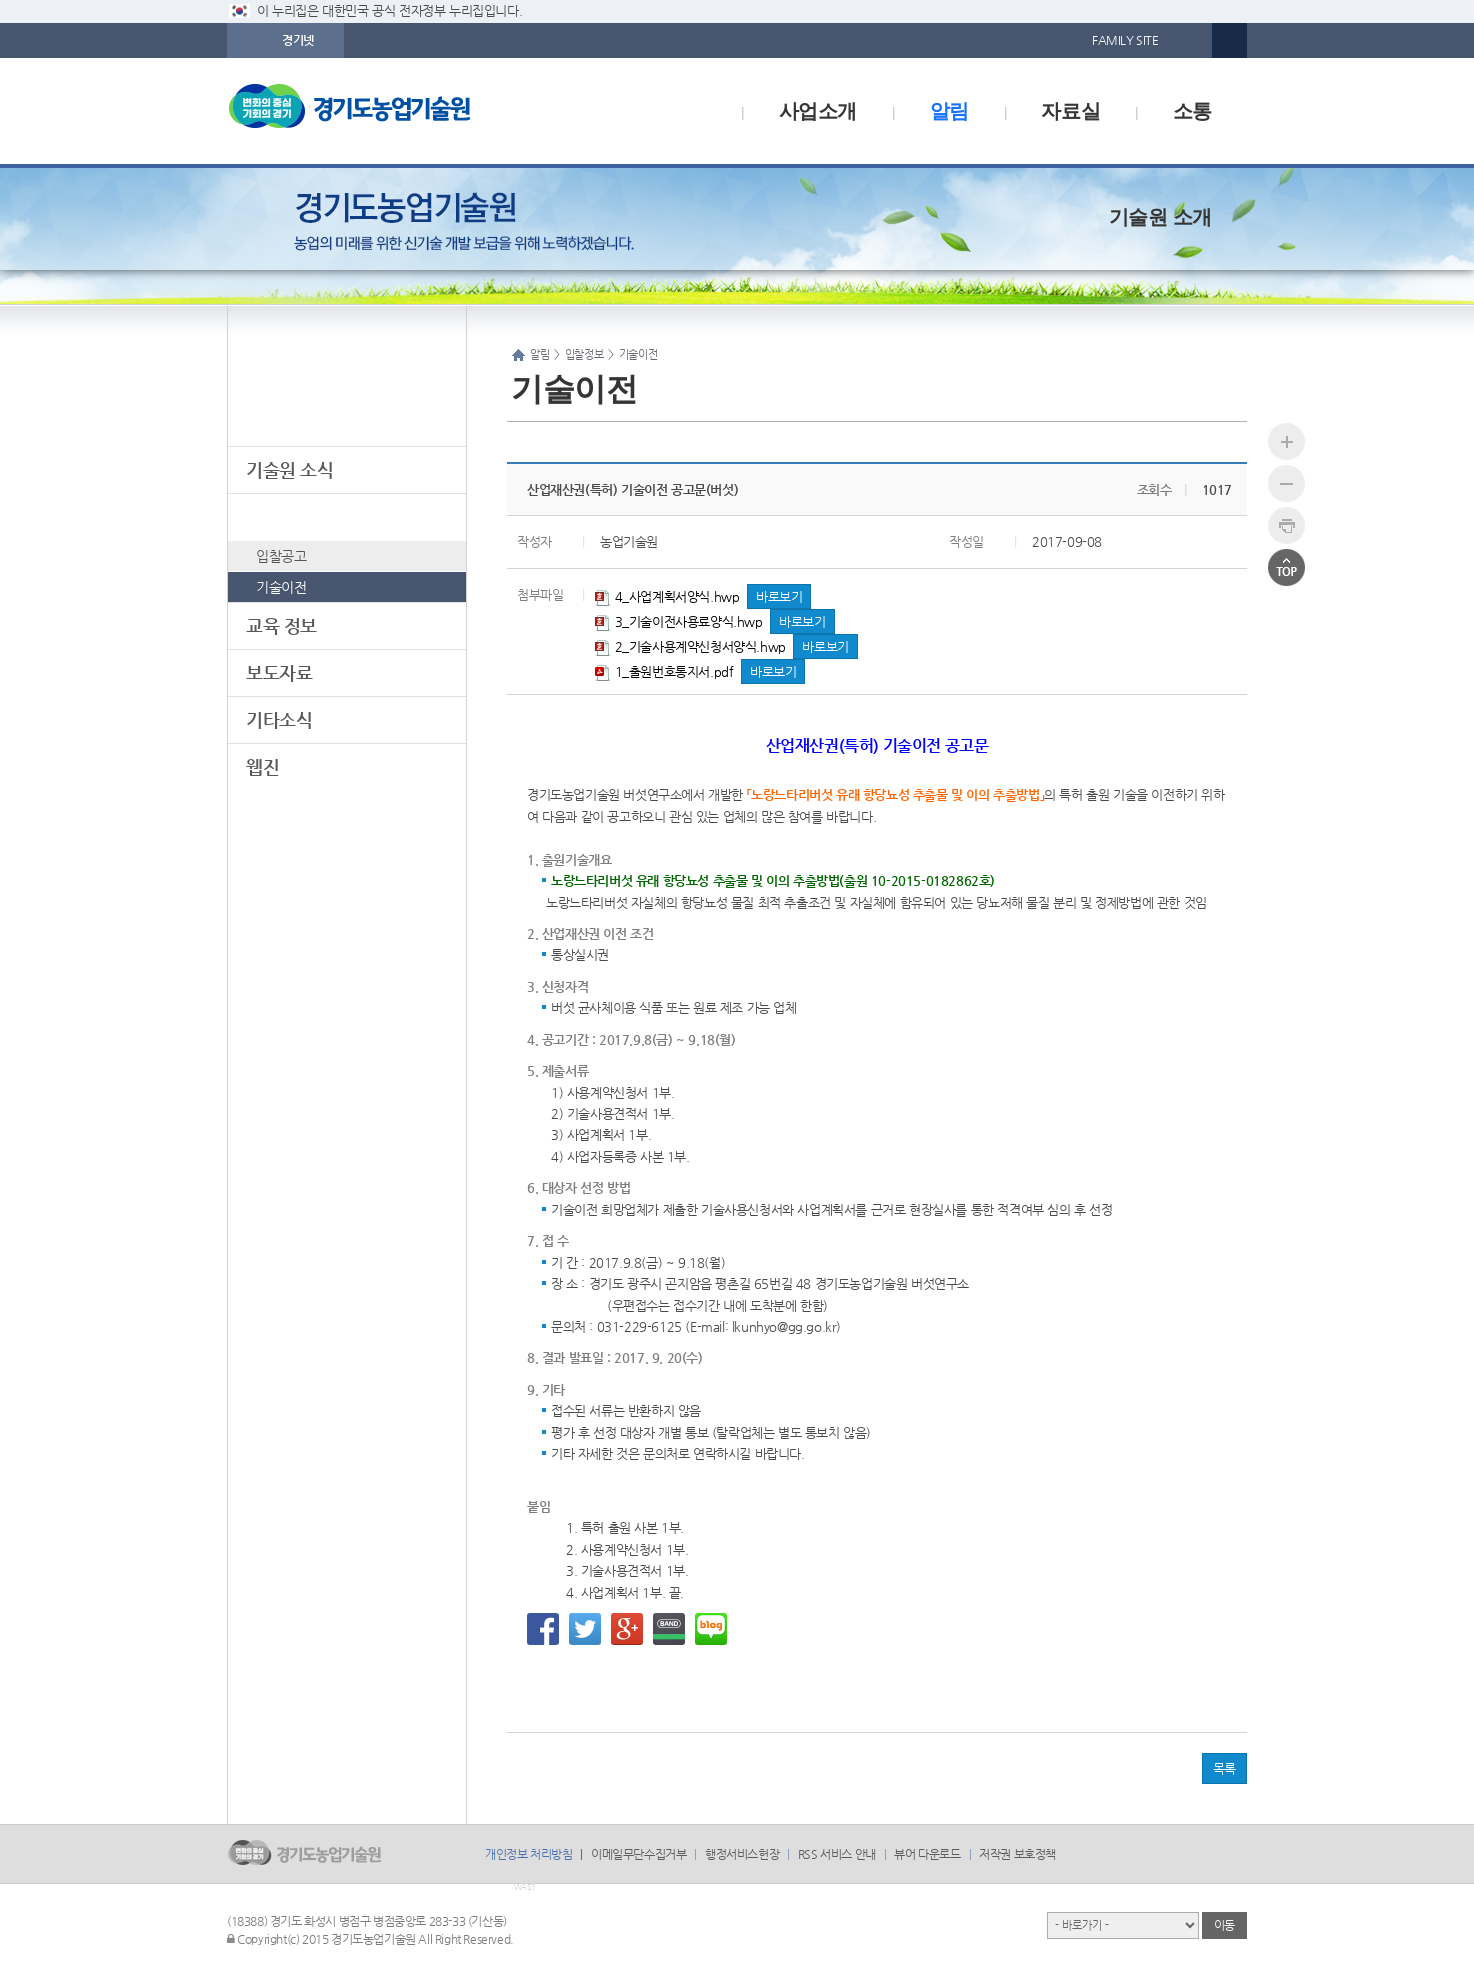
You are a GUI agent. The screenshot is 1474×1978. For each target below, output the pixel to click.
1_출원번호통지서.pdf (664, 671)
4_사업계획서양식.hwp (667, 596)
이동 (1224, 1925)
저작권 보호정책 (1017, 1854)
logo (392, 111)
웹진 (262, 766)
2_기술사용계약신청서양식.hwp (690, 646)
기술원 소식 (290, 469)
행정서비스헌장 (742, 1854)
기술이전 (281, 587)
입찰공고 (281, 556)
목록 (1224, 1768)
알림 (949, 111)
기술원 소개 (1160, 217)
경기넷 (298, 40)
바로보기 (779, 596)
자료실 (1070, 111)
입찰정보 (279, 516)
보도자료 (279, 672)
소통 (1192, 111)
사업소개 (818, 111)
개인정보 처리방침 (528, 1854)
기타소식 (279, 719)
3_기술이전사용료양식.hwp (679, 621)
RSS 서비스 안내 (837, 1854)
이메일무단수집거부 (638, 1854)
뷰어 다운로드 (927, 1854)
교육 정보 (281, 625)
